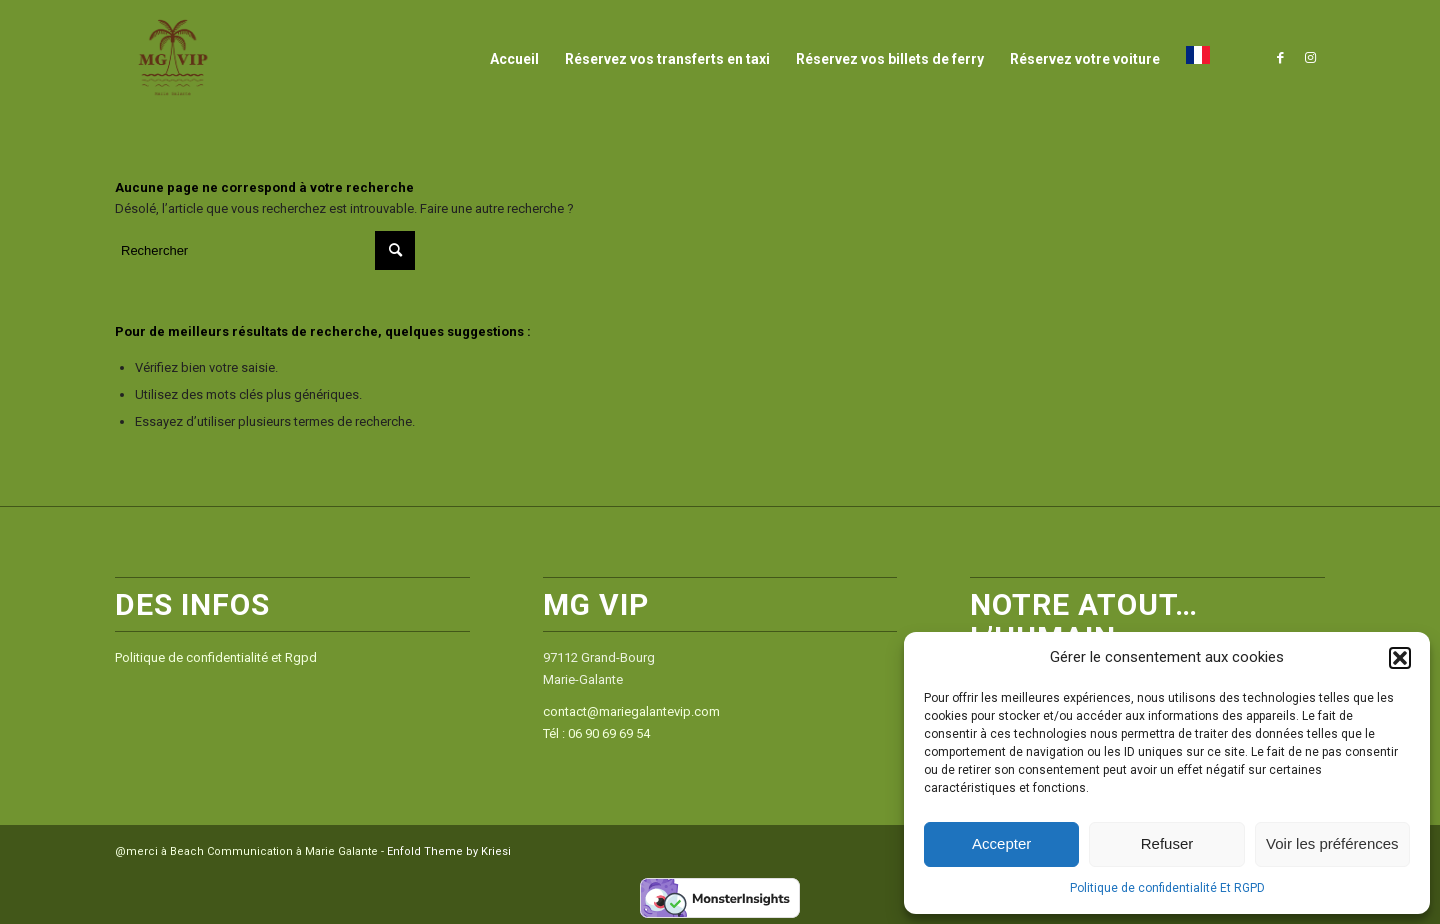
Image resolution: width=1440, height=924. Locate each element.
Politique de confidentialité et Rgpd (216, 657)
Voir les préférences (1332, 843)
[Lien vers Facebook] (1280, 58)
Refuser (1167, 843)
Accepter (1001, 843)
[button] (1400, 658)
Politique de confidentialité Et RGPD (1167, 888)
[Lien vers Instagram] (1310, 58)
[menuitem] (514, 59)
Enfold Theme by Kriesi (449, 851)
